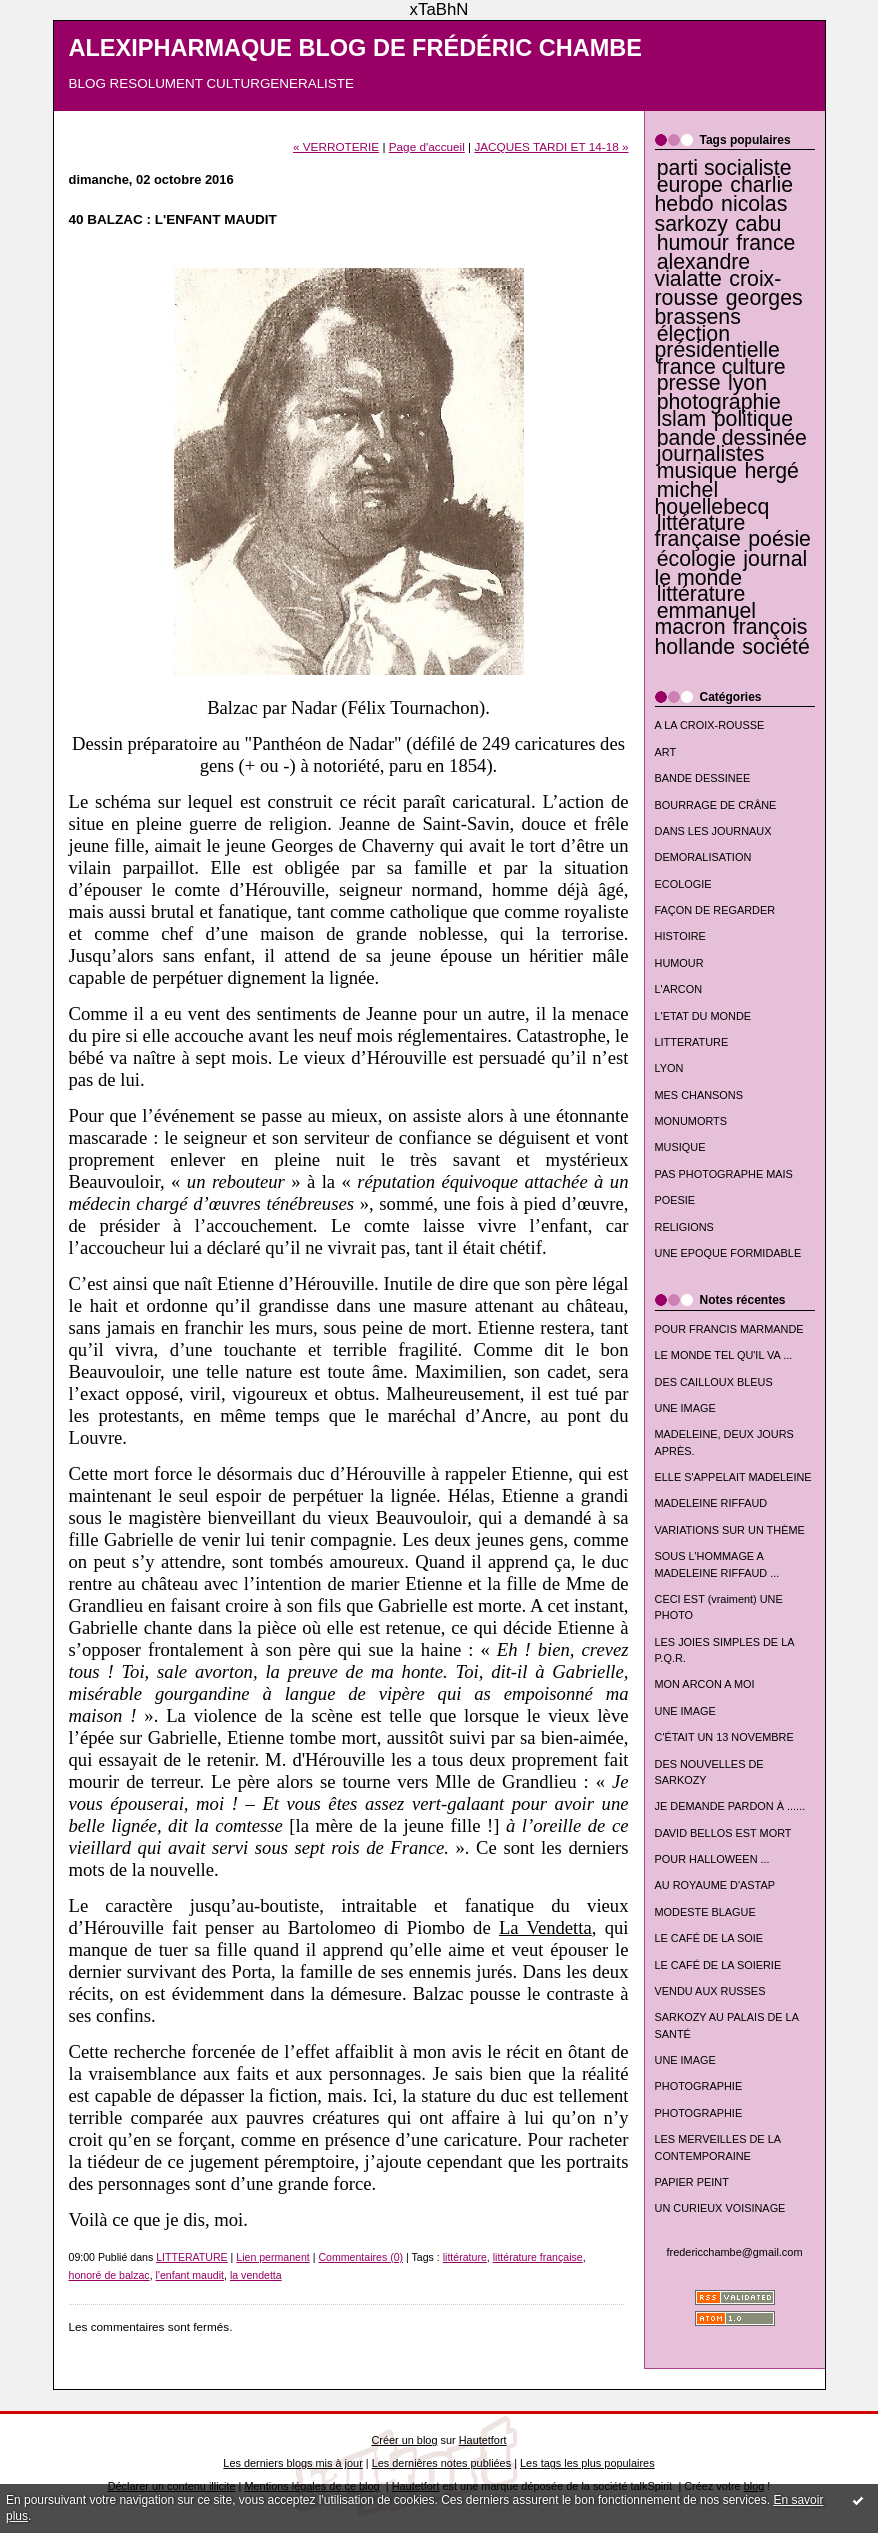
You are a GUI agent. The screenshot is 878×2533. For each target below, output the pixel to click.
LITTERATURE (692, 1042)
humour (693, 243)
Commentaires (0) (360, 2257)
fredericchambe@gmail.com (735, 2252)
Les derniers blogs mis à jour (292, 2463)
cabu (758, 224)
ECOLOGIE (683, 884)
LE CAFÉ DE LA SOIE (709, 1938)
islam (682, 419)
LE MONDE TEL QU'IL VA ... (724, 1355)
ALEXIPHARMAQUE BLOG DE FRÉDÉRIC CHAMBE (356, 48)
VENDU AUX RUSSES (710, 1991)
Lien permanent (273, 2257)
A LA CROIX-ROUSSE (710, 725)
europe (690, 185)
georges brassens (729, 307)
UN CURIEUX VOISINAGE (720, 2208)
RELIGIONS (684, 1227)
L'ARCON (679, 989)
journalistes (711, 454)
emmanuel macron (706, 619)
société (775, 647)
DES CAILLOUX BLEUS (714, 1382)
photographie (719, 402)
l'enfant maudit (190, 2275)
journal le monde (731, 568)
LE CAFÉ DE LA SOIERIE (718, 1965)
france (765, 243)
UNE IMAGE (685, 1408)
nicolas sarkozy (721, 213)
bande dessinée (732, 438)
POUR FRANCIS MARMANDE (729, 1329)
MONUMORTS (691, 1121)
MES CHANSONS (699, 1095)
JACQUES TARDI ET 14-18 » (551, 146)
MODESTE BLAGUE (705, 1912)
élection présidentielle (717, 342)
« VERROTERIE (336, 146)
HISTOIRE (680, 936)
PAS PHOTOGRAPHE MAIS (724, 1174)
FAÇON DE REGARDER (715, 910)
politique (753, 419)
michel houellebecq (712, 498)
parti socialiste (724, 168)
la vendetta (256, 2275)
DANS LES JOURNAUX (713, 831)
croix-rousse (718, 288)
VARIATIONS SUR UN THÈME (730, 1530)
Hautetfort (483, 2440)
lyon (747, 383)
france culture (721, 367)
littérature (701, 594)
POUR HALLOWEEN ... (712, 1859)
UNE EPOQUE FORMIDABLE (728, 1253)
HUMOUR (679, 963)
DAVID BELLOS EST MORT (723, 1833)
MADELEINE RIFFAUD (711, 1503)
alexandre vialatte (703, 270)
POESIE (675, 1200)
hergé (772, 471)
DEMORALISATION (703, 857)
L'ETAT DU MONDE (703, 1016)
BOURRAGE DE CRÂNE (716, 805)
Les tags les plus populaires (587, 2463)
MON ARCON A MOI (705, 1684)
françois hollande (731, 636)
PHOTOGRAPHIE (699, 2086)
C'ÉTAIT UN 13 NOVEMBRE (724, 1737)
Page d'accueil (427, 146)
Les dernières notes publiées (441, 2463)
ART (666, 752)
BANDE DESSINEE (703, 778)
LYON (669, 1068)
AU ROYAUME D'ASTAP (715, 1885)
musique (697, 471)
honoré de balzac (109, 2275)
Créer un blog (404, 2440)
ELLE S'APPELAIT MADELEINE (733, 1477)
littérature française (700, 531)
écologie (696, 559)
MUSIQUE (680, 1147)
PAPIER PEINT (692, 2182)
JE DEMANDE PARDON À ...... (730, 1806)
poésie (779, 539)
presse (689, 383)
